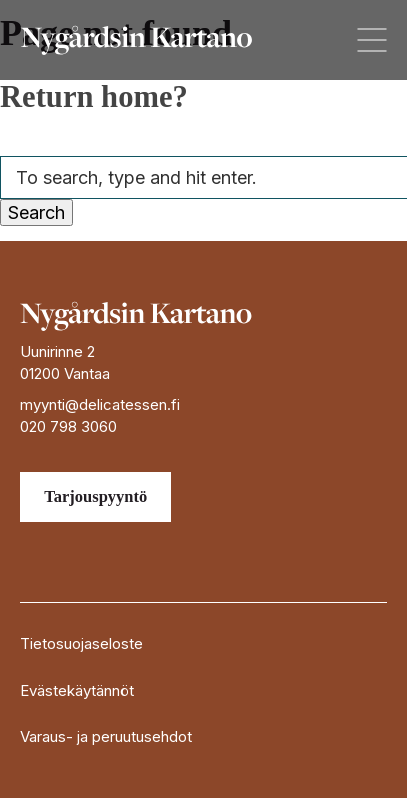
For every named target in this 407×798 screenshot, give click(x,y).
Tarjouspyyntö (95, 496)
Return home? (94, 97)
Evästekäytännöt (77, 690)
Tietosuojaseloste (81, 643)
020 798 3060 (68, 426)
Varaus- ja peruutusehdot (106, 736)
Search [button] (36, 212)
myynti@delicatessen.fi (100, 404)
